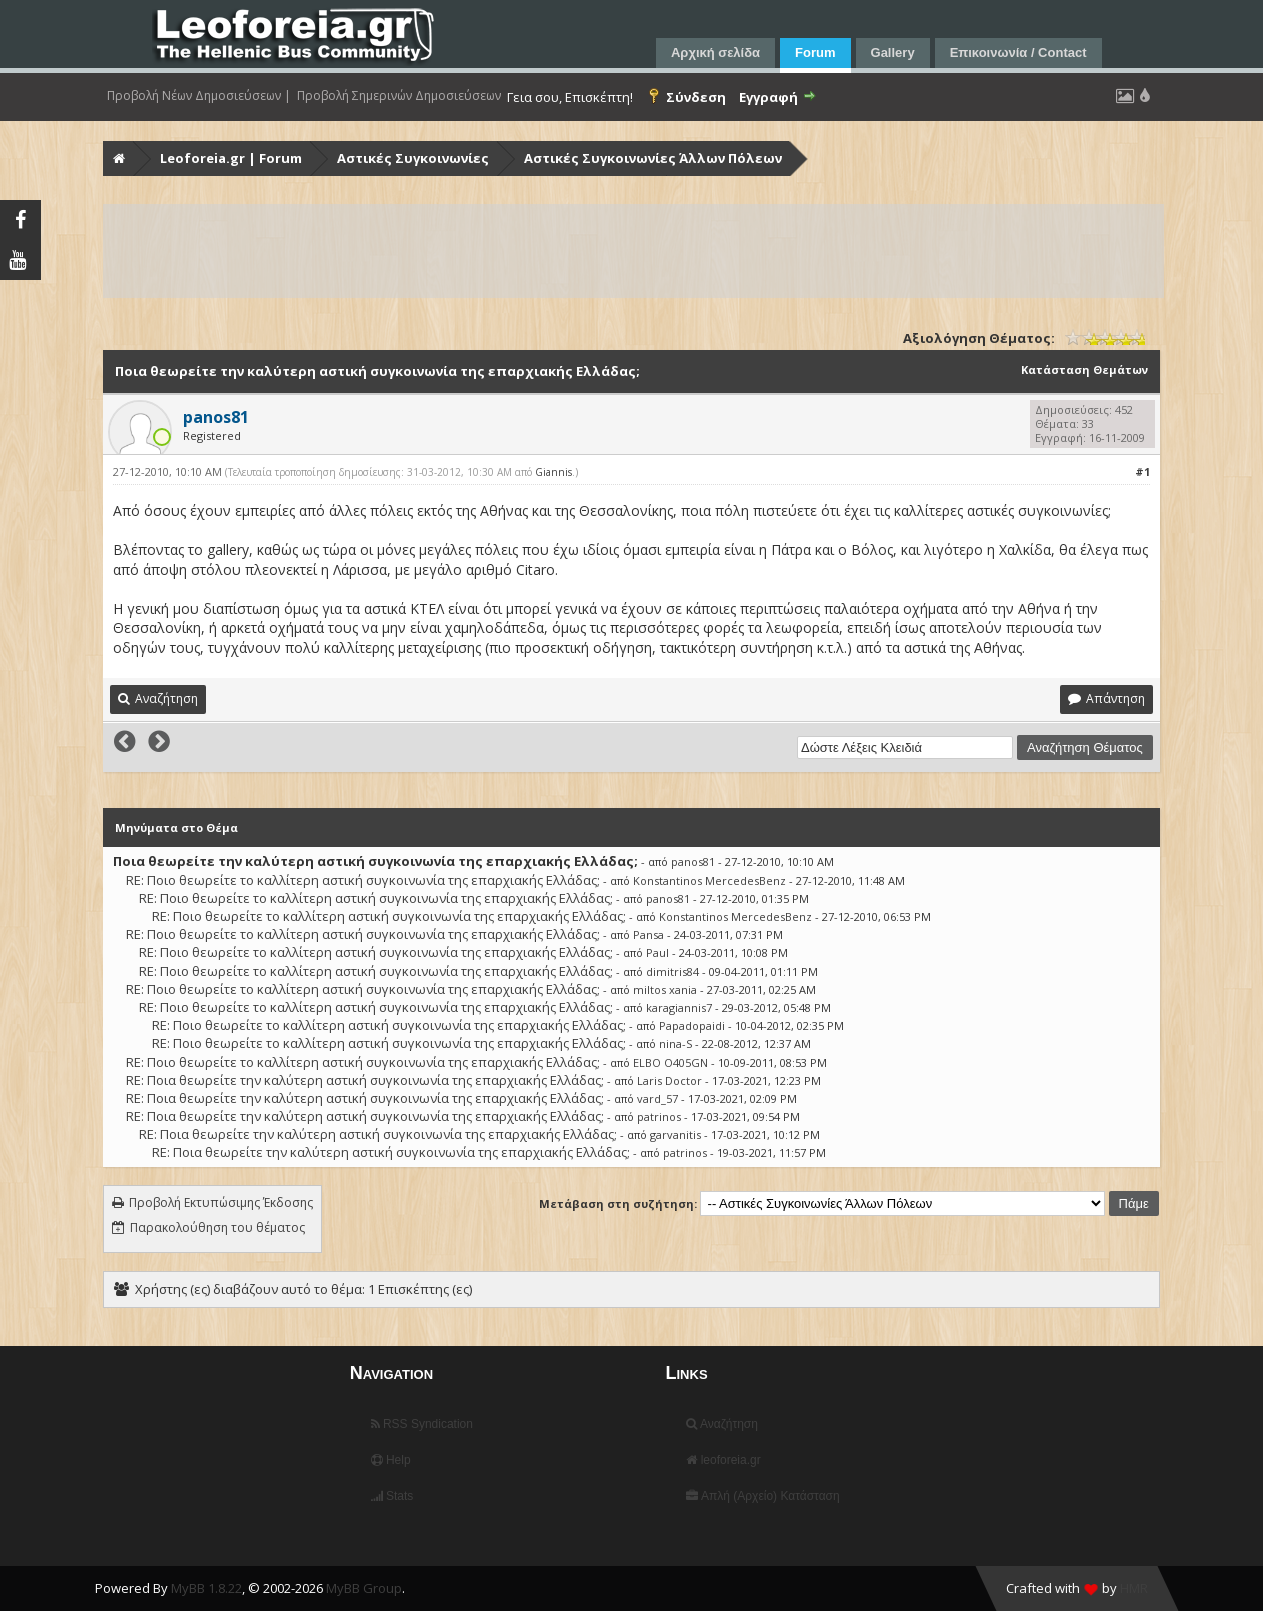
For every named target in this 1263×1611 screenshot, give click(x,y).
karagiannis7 (679, 1007)
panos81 (693, 861)
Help (391, 1460)
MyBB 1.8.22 (206, 1588)
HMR (1134, 1588)
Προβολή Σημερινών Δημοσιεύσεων (399, 96)
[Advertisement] (633, 251)
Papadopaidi (692, 1025)
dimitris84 (672, 971)
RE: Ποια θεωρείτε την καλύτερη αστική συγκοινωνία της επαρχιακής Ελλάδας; (365, 1080)
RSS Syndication (422, 1424)
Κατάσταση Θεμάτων (1084, 369)
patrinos (659, 1116)
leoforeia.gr (723, 1460)
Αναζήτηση (722, 1424)
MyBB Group (364, 1588)
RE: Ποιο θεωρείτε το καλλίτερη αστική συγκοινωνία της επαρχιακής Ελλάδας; (363, 880)
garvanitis (675, 1134)
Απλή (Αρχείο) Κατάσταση (762, 1496)
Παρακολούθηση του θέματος (217, 1227)
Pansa (648, 934)
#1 (1142, 471)
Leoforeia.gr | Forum (231, 158)
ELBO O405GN (670, 1062)
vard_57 (657, 1098)
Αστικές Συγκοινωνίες (413, 158)
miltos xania (665, 989)
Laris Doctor (669, 1080)
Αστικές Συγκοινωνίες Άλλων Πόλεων (653, 158)
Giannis (553, 472)
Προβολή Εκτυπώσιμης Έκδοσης (221, 1202)
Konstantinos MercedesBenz (709, 880)
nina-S (675, 1043)
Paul (657, 952)
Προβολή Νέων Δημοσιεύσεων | (199, 96)
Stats (392, 1496)
